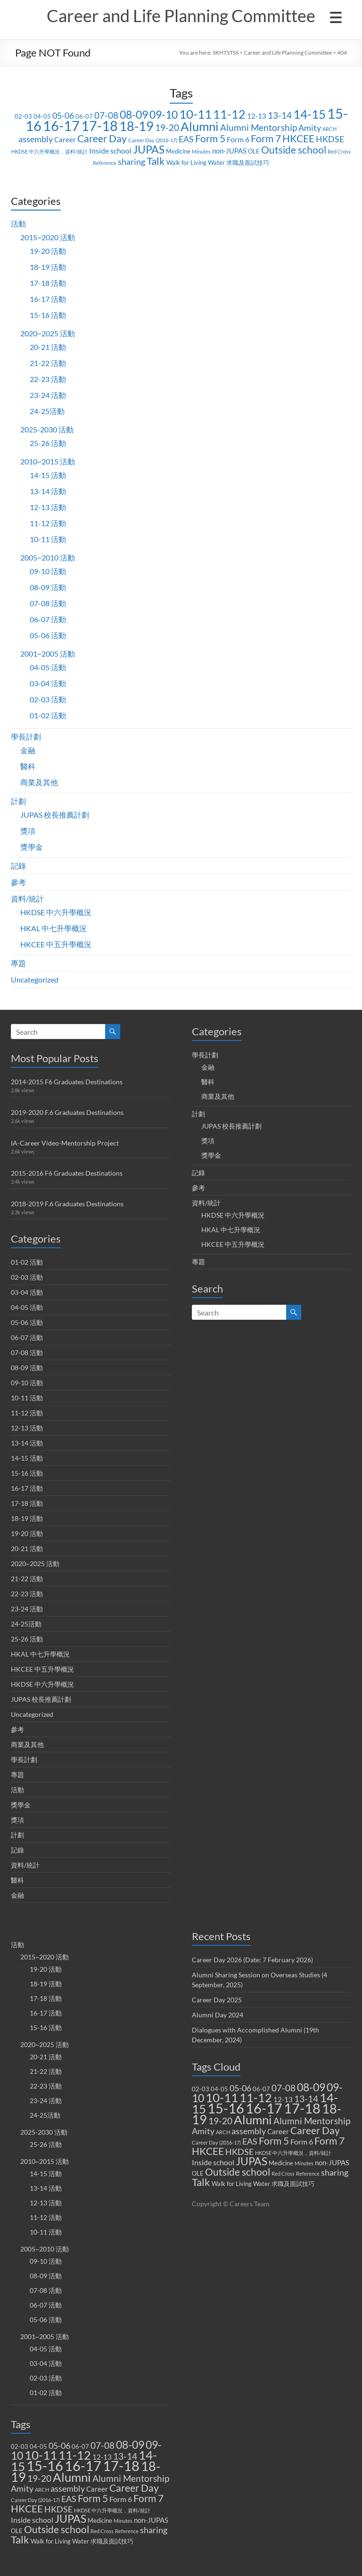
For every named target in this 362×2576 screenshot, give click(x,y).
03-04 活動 (48, 683)
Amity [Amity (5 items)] (309, 128)
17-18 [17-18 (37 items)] (99, 125)
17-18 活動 (48, 282)
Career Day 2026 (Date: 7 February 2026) (252, 1960)
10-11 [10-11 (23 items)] (195, 114)
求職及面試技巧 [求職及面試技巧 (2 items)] (247, 162)
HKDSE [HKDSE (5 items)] (330, 139)
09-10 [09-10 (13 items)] (163, 114)
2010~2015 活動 (47, 461)
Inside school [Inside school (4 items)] (110, 150)
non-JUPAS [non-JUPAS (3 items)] (229, 150)
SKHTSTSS (226, 52)
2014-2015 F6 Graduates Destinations (67, 1082)
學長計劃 (26, 736)
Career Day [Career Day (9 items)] (102, 138)
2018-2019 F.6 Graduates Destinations (67, 1204)
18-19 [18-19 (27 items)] (136, 126)
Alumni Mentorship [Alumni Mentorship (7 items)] (258, 127)
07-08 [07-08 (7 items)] (106, 115)
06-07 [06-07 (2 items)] (84, 116)
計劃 (18, 800)
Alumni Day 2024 (217, 2015)
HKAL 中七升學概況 (53, 928)
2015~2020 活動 (47, 237)
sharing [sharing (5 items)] (131, 162)
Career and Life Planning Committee (181, 15)
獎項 (27, 830)
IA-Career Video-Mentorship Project (65, 1143)
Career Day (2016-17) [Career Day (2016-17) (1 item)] (152, 140)
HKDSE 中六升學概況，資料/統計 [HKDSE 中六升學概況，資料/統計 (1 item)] (49, 151)
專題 (18, 963)
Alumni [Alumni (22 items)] (200, 126)
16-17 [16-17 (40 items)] (61, 125)
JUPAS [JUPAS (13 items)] (149, 149)
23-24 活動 (48, 394)
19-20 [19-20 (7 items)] (167, 127)
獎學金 (31, 846)
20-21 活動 (48, 346)
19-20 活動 (48, 250)
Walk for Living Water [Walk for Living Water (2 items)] (195, 162)
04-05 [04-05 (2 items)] (42, 116)
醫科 (27, 766)
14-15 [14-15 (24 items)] (309, 114)
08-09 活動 (48, 587)
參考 (18, 882)
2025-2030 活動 (47, 429)
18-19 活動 (48, 266)
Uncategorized (34, 979)
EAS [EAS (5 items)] (186, 139)
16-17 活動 (48, 298)
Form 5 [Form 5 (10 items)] (210, 138)
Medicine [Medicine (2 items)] (178, 151)
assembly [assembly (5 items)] (35, 139)
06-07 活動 (48, 619)
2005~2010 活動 (47, 557)
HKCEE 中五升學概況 (55, 944)
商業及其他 (39, 782)
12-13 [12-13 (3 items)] (256, 116)
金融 (27, 750)
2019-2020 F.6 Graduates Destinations (67, 1112)
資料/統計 (27, 898)
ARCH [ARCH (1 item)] (329, 129)
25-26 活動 (48, 443)
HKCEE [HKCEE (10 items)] (298, 138)
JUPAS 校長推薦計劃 (54, 814)
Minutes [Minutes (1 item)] (201, 151)
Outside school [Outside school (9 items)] (293, 149)
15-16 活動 (48, 314)
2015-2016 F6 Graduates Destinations (67, 1173)
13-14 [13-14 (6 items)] (280, 115)
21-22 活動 (48, 362)
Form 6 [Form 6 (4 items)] (238, 139)
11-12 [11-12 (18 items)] (229, 114)
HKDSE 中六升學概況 (55, 912)
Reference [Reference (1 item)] (104, 163)
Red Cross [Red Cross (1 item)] (339, 151)
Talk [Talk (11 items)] (156, 161)
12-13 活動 (48, 507)
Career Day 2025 (217, 2000)
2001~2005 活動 (47, 653)
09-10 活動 (48, 571)
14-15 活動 (48, 475)
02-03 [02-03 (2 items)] (23, 116)
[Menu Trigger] (335, 16)
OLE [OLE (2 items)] (254, 151)
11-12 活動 (48, 523)
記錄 (18, 865)
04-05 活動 (48, 667)
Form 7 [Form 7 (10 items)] (266, 138)
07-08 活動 (48, 603)
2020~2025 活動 (47, 333)
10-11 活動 (48, 539)
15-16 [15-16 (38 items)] (44, 2465)
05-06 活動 (48, 635)
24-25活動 (47, 410)
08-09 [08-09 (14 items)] (134, 114)
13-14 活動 (48, 491)
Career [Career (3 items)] (65, 139)
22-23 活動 (48, 378)
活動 (18, 223)
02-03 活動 (48, 699)
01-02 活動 (48, 715)
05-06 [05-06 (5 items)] (63, 116)
